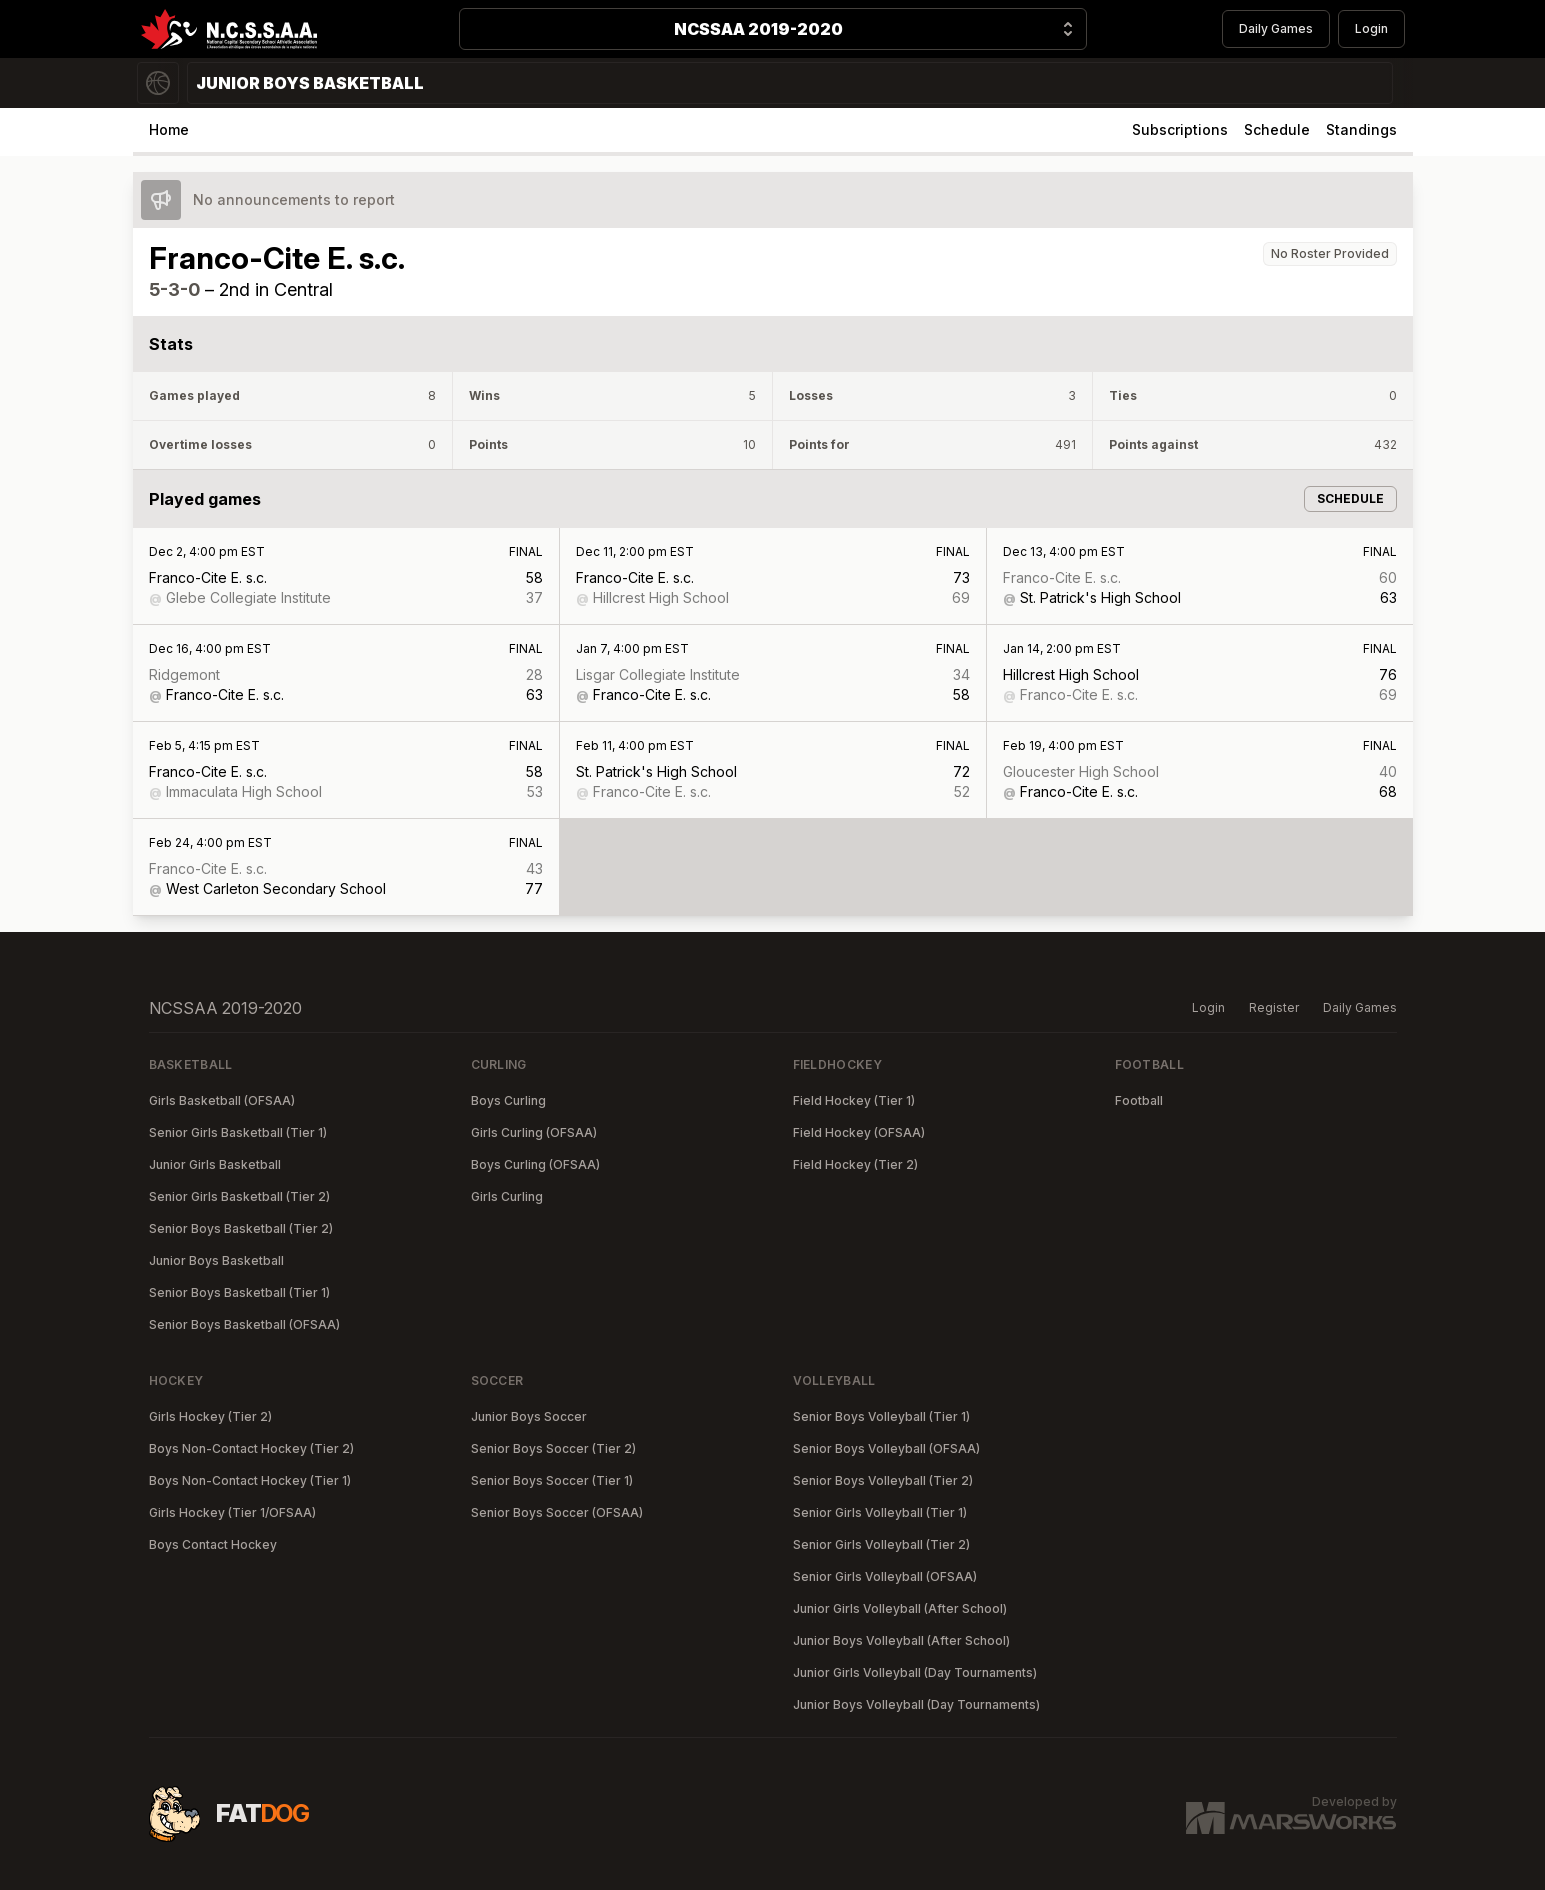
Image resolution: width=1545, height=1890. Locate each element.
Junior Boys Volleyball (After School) (901, 1640)
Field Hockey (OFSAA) (859, 1132)
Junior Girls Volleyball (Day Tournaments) (915, 1672)
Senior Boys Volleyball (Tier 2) (883, 1480)
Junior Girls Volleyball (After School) (900, 1608)
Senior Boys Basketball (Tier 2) (241, 1228)
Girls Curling (507, 1196)
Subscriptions (1180, 129)
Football (1139, 1100)
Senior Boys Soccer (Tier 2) (553, 1448)
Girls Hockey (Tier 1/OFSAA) (232, 1512)
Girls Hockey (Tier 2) (210, 1416)
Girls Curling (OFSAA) (534, 1132)
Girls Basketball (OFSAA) (222, 1100)
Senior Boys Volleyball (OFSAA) (886, 1448)
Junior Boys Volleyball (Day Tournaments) (916, 1704)
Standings (1361, 129)
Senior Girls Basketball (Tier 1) (238, 1132)
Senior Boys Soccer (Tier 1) (552, 1480)
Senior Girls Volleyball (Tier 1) (880, 1512)
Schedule (1277, 129)
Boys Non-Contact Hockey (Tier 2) (251, 1448)
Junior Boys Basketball (216, 1260)
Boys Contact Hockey (213, 1544)
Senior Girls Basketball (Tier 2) (239, 1196)
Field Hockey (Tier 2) (855, 1164)
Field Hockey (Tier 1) (854, 1100)
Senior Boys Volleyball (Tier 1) (881, 1416)
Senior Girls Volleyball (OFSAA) (885, 1576)
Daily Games (1276, 28)
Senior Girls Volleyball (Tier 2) (881, 1544)
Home (169, 129)
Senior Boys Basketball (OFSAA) (244, 1324)
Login (1371, 28)
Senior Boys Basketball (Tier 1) (239, 1292)
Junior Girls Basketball (215, 1164)
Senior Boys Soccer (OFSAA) (557, 1512)
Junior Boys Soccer (529, 1416)
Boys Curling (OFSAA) (535, 1164)
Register (1274, 1007)
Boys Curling (508, 1100)
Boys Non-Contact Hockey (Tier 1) (250, 1480)
